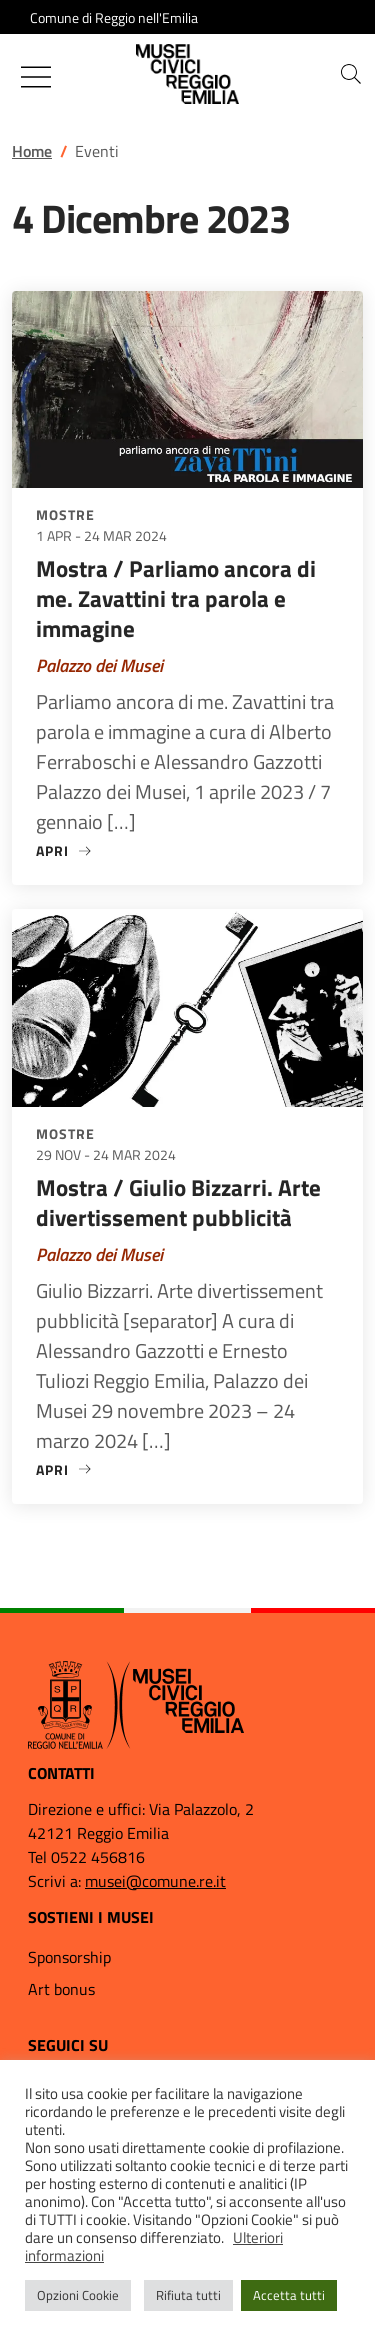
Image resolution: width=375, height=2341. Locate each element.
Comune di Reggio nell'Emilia (114, 17)
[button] (351, 74)
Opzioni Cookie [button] (78, 2295)
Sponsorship (69, 1957)
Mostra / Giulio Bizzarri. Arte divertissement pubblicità (178, 1202)
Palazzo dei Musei (99, 665)
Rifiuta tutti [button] (188, 2295)
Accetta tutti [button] (289, 2295)
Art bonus (61, 1989)
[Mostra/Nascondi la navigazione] (36, 77)
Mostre (65, 514)
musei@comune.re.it (155, 1881)
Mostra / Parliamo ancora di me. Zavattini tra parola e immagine (176, 598)
